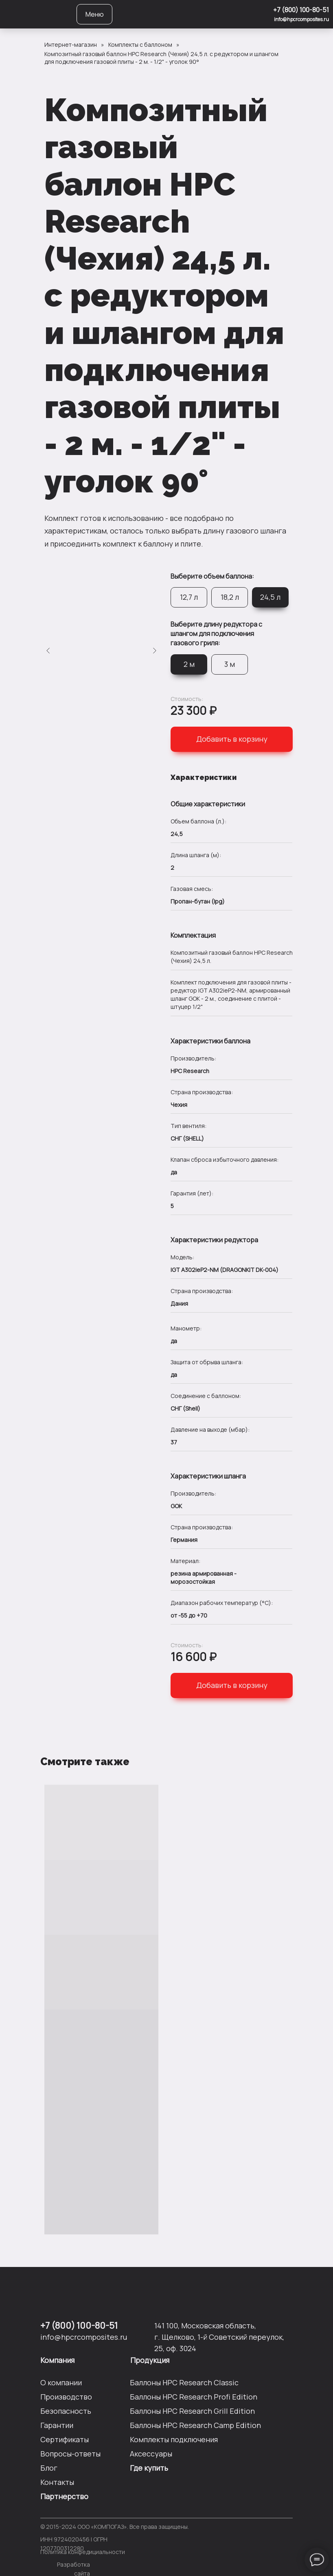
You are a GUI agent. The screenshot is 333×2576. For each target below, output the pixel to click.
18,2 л (230, 597)
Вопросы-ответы (70, 2453)
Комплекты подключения (174, 2439)
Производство (66, 2397)
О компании (61, 2382)
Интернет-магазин (70, 44)
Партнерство (64, 2496)
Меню (94, 14)
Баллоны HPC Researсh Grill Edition (192, 2411)
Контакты (57, 2482)
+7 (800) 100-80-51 (301, 9)
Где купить (149, 2468)
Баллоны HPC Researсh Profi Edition (193, 2397)
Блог (48, 2468)
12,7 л (189, 597)
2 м (189, 664)
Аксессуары (151, 2453)
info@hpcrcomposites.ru (301, 19)
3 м (229, 664)
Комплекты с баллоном (140, 44)
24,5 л (270, 597)
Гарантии (56, 2425)
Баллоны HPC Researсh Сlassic (184, 2382)
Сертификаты (64, 2439)
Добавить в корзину (231, 739)
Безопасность (65, 2411)
